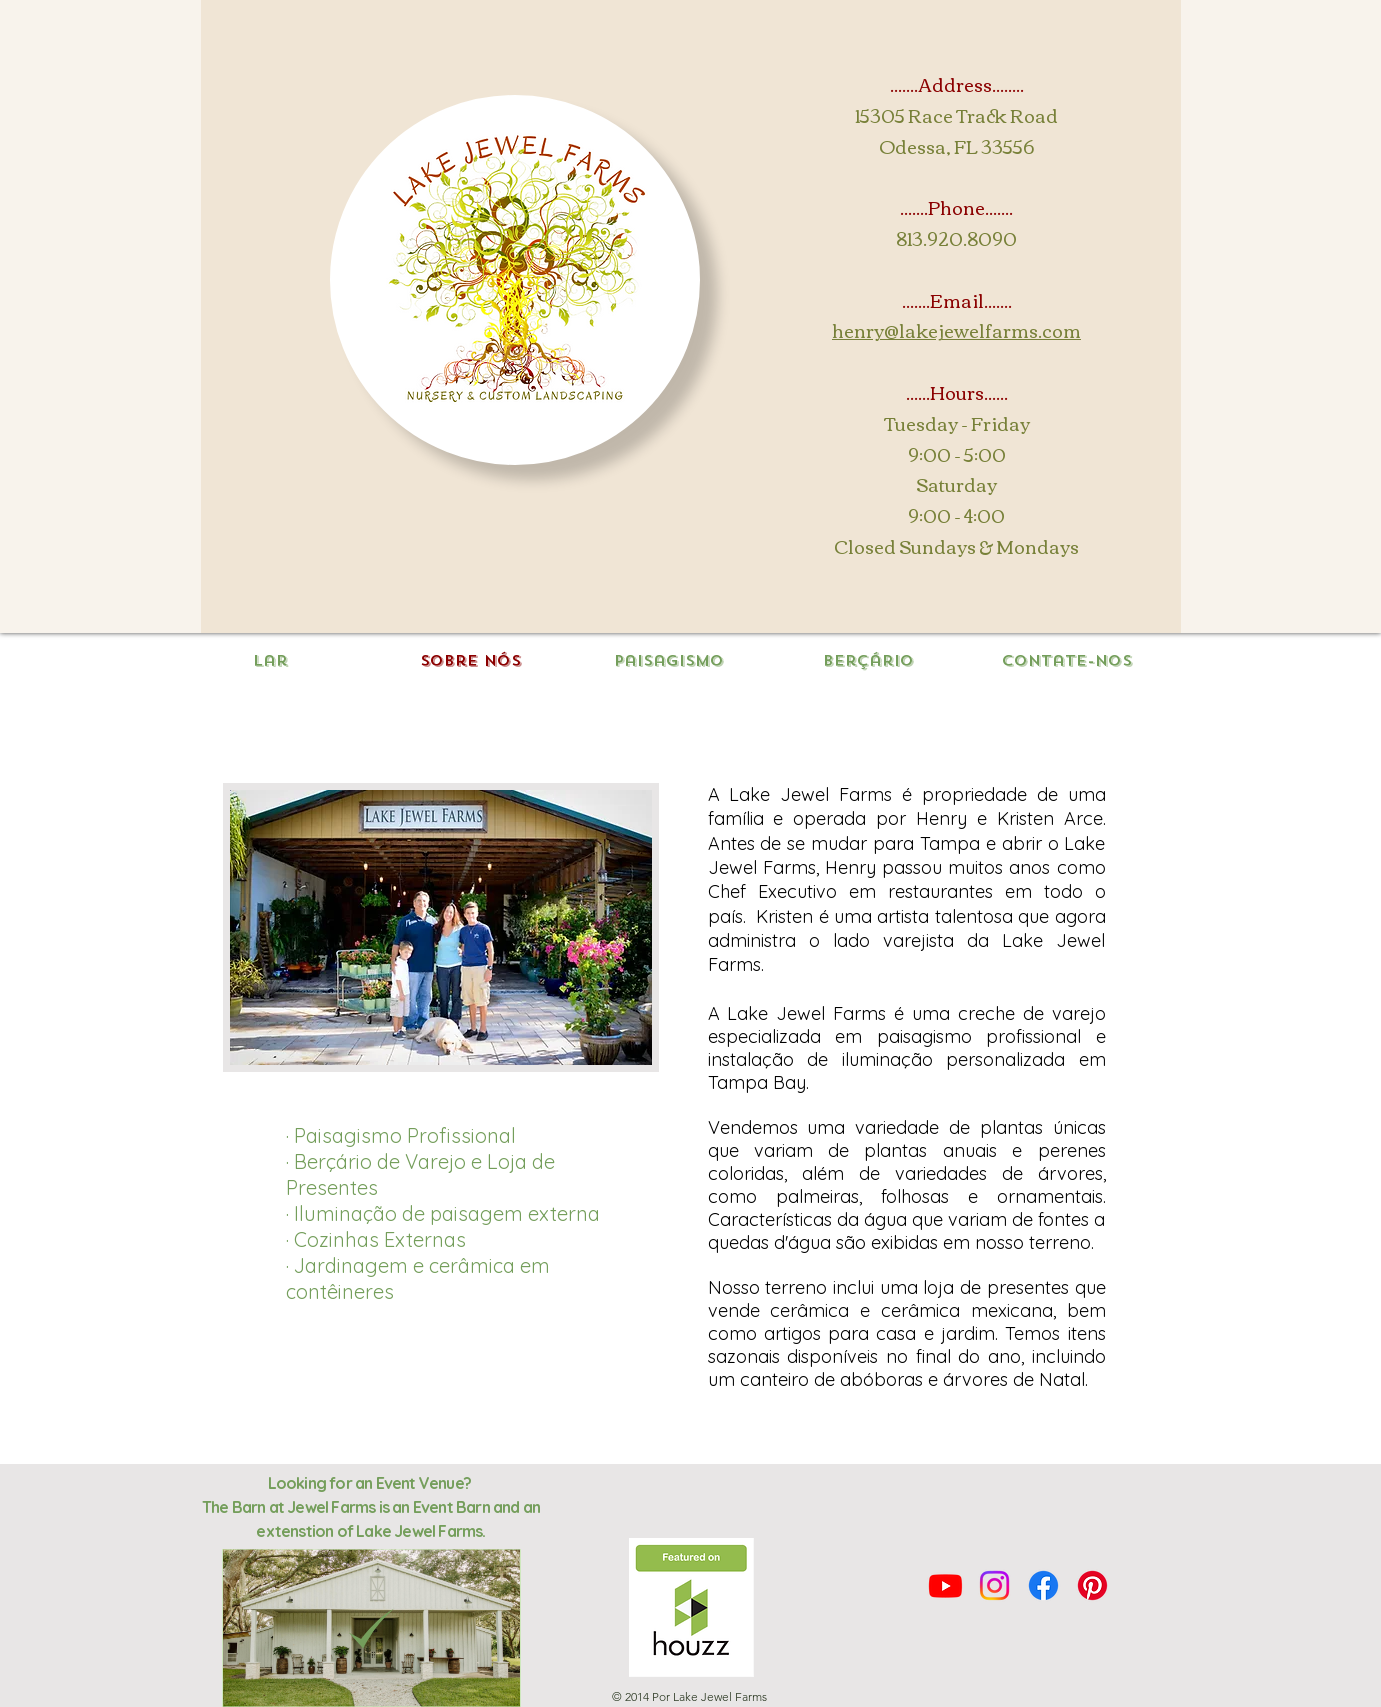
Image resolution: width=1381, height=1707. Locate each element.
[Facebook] (1043, 1585)
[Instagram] (994, 1585)
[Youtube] (945, 1585)
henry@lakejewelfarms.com (956, 330)
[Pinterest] (1092, 1585)
